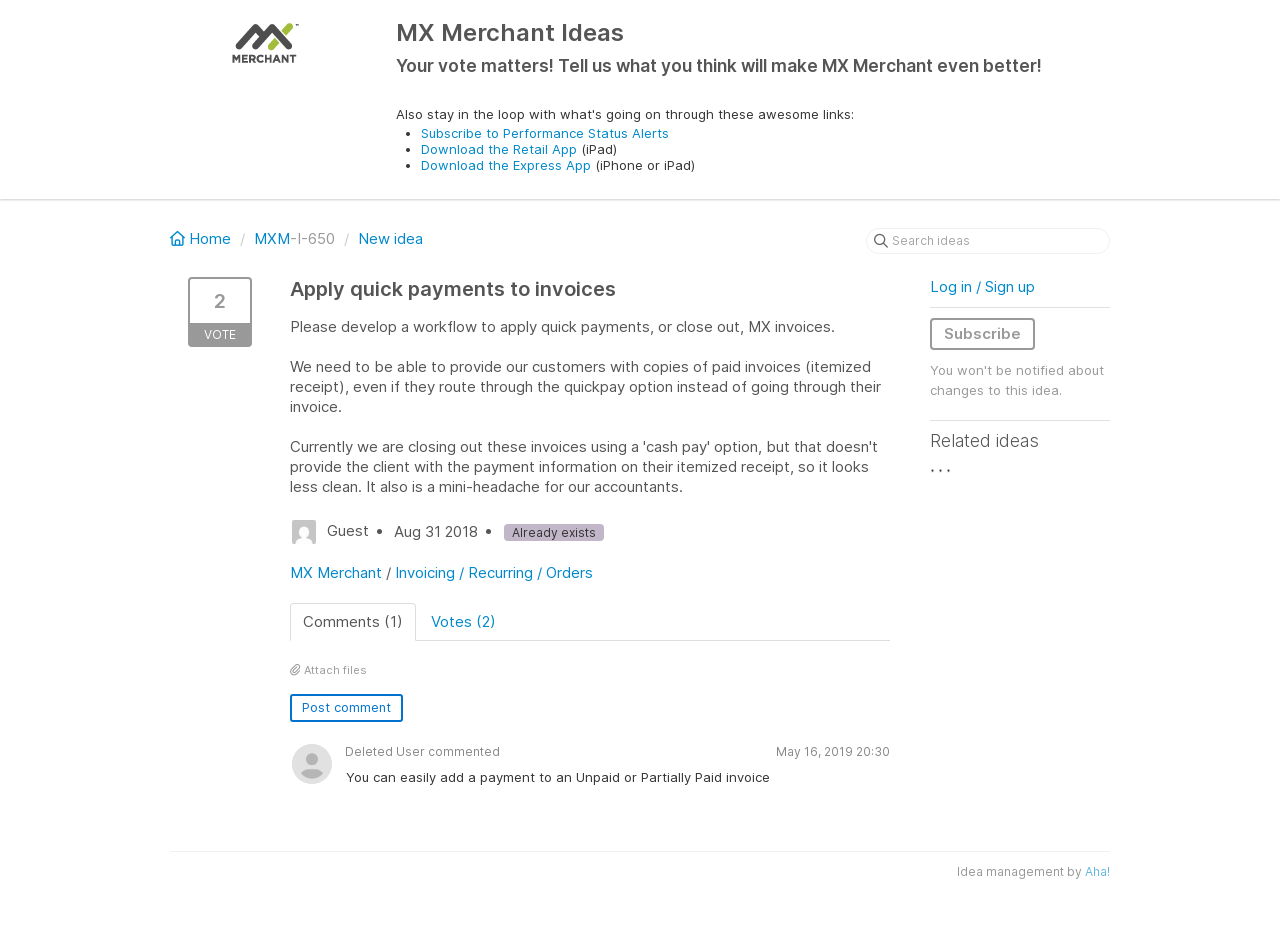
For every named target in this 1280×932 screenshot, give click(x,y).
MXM (272, 238)
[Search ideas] (988, 241)
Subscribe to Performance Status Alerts (545, 133)
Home (202, 238)
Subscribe (982, 333)
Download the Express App (506, 165)
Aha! (1097, 871)
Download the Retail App (499, 149)
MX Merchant (336, 572)
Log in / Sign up (982, 286)
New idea (390, 238)
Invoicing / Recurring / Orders (494, 572)
